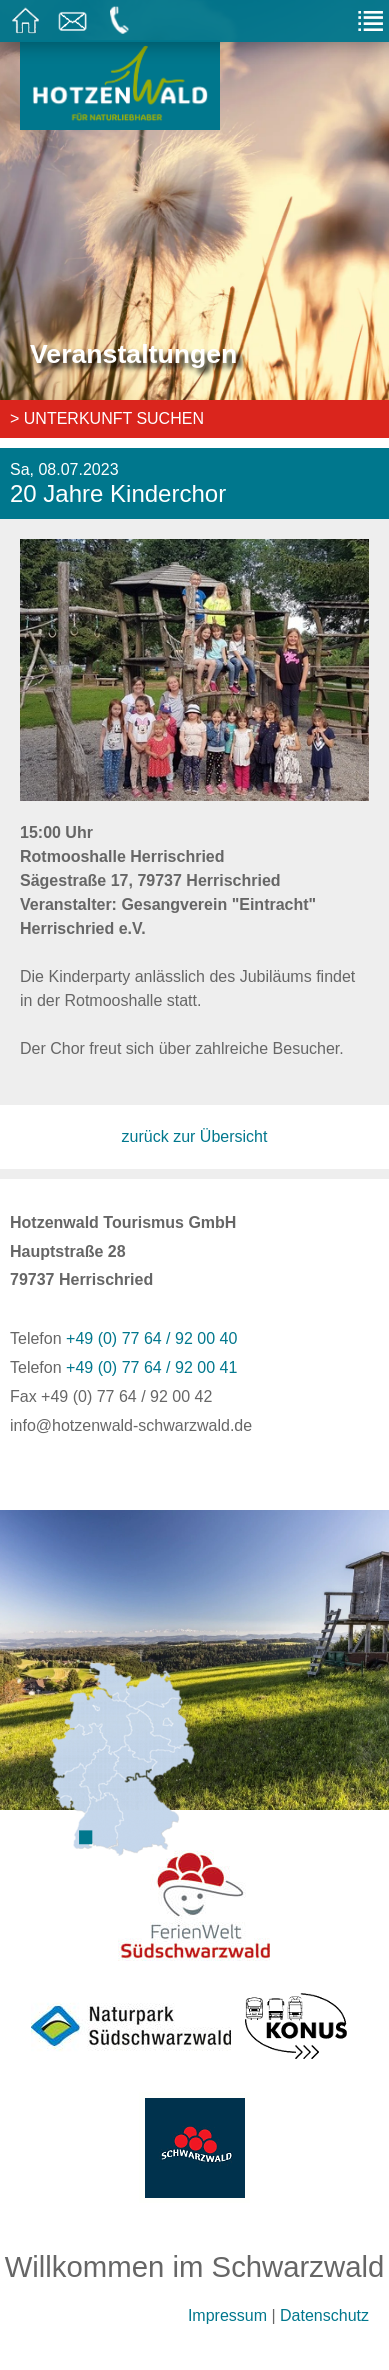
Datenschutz (324, 2315)
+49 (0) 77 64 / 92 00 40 (151, 1338)
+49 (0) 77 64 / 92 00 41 (151, 1367)
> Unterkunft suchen (107, 418)
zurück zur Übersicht (195, 1136)
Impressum (227, 2315)
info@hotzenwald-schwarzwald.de (131, 1425)
